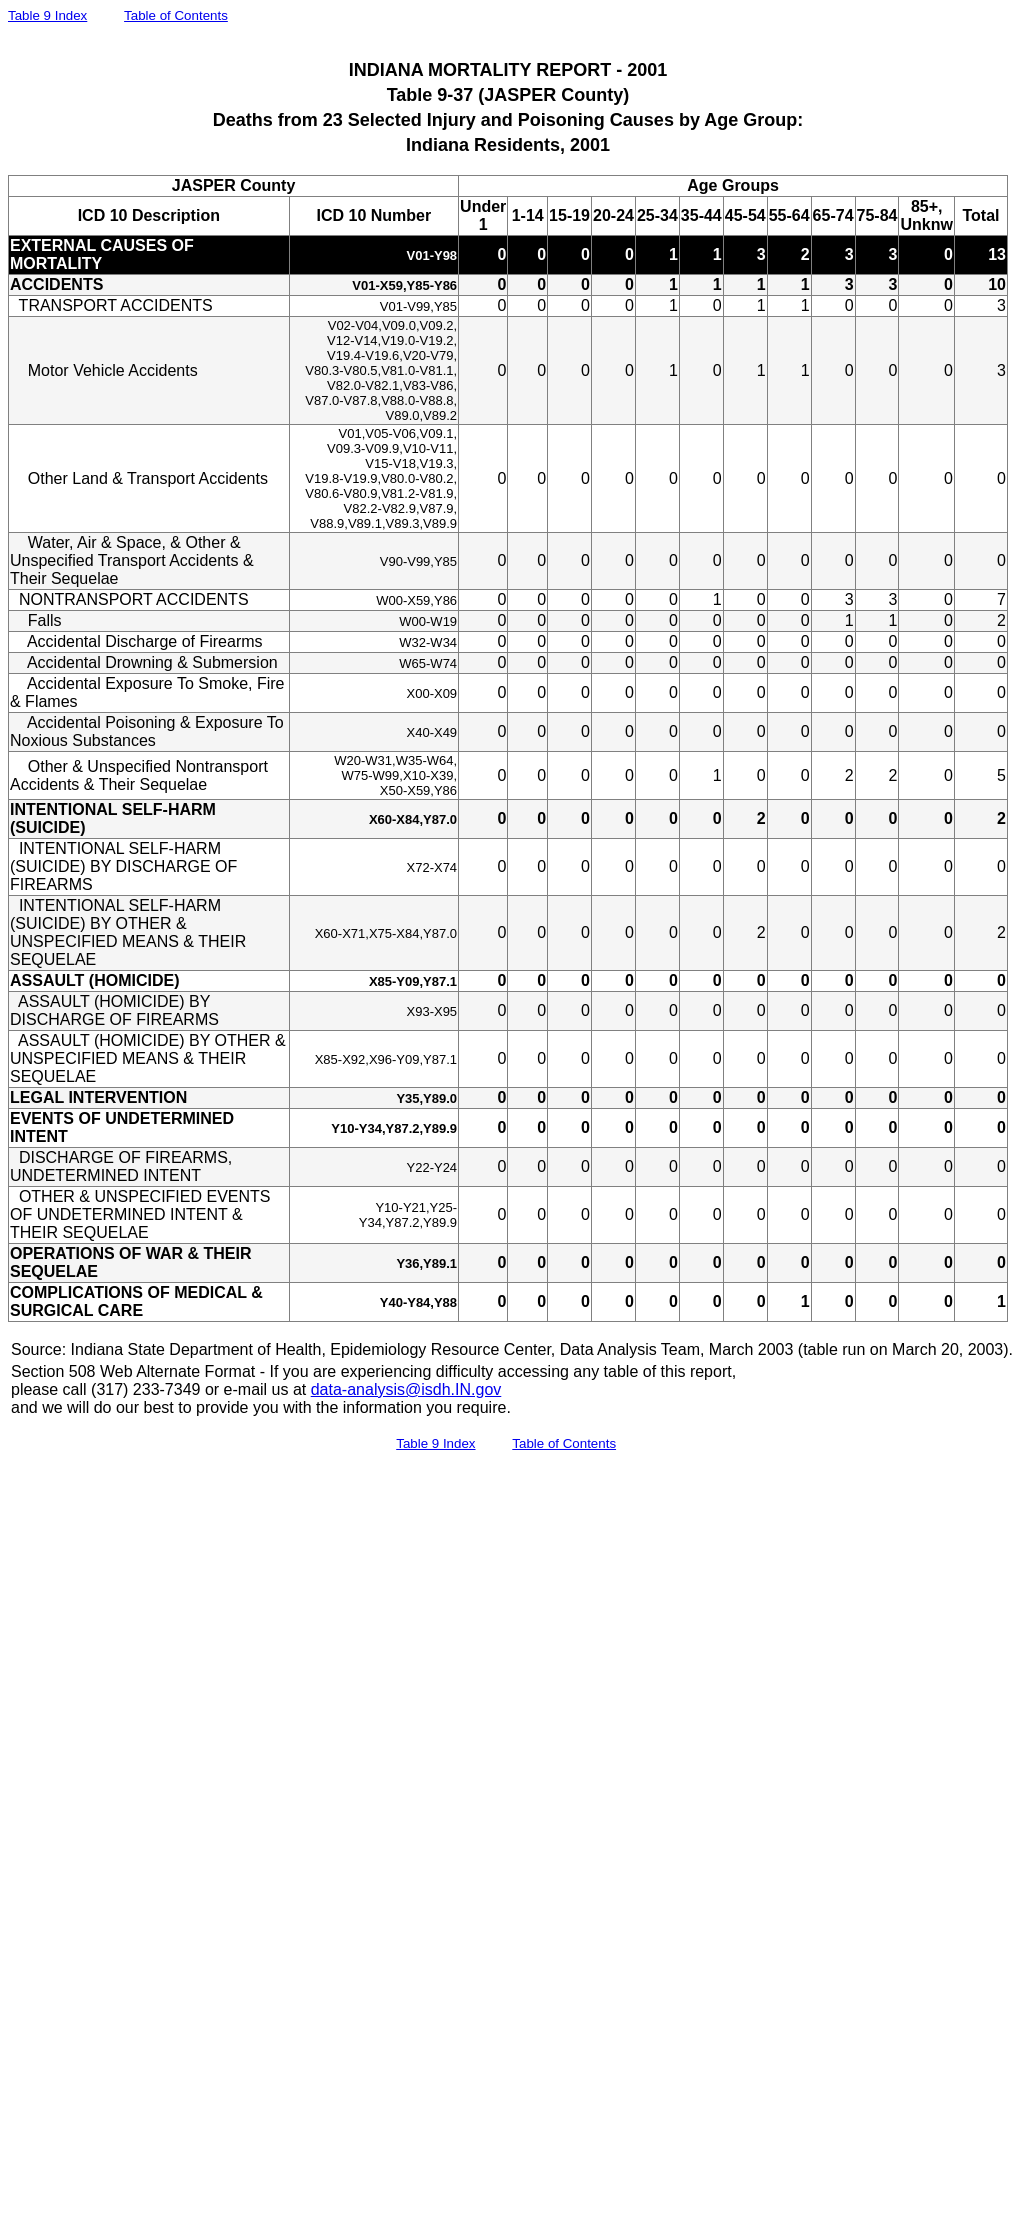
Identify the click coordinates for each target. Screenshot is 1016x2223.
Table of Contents (176, 15)
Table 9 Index (47, 15)
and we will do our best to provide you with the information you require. (261, 1407)
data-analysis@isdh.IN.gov (406, 1389)
